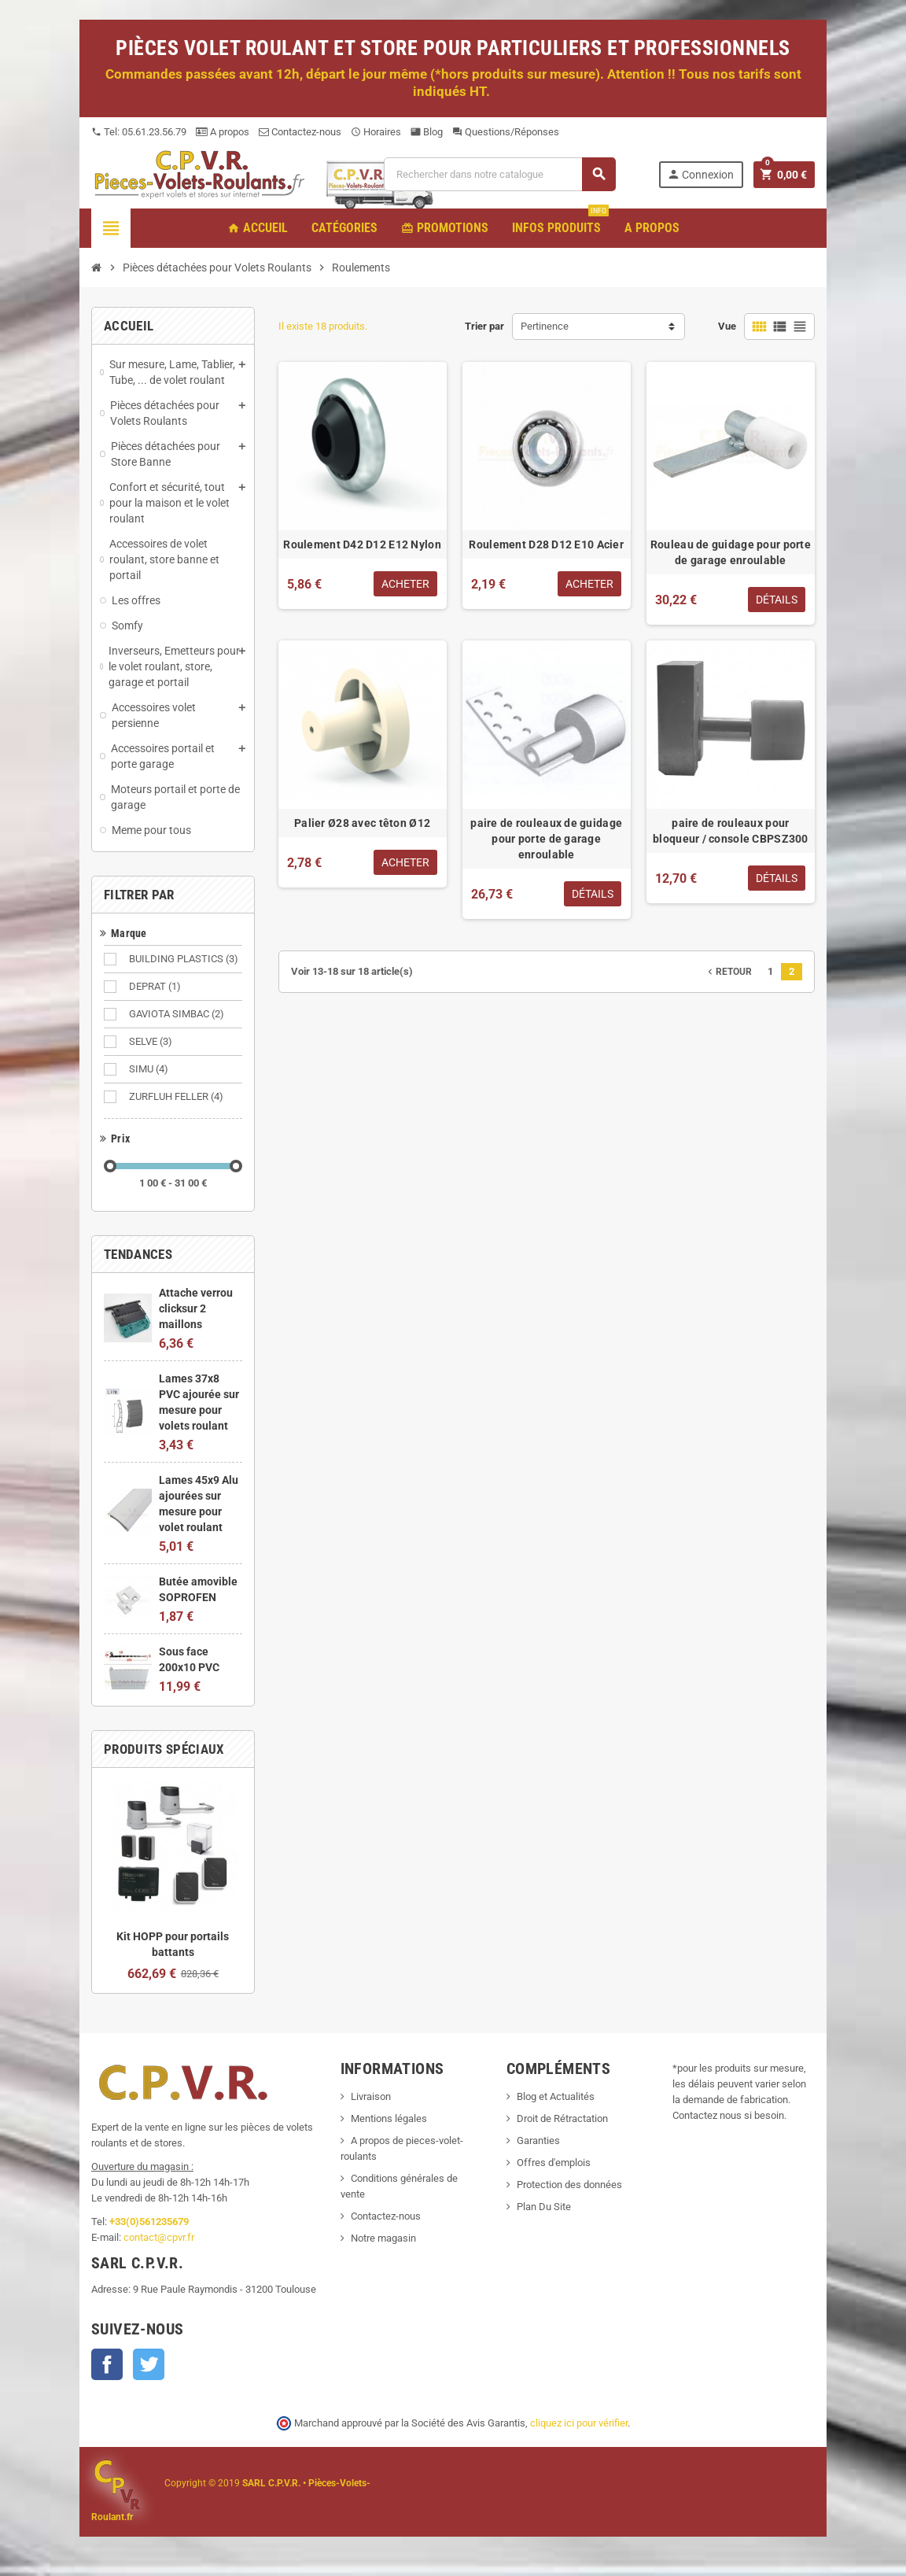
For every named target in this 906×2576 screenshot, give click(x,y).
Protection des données (569, 2184)
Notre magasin (383, 2238)
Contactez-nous (300, 132)
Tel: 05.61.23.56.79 (138, 132)
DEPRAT (156, 987)
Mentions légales (389, 2118)
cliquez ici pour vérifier (579, 2423)
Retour (728, 971)
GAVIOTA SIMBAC (177, 1014)
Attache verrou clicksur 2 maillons (196, 1308)
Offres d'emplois (554, 2162)
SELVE (152, 1042)
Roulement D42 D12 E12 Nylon (362, 544)
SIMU (150, 1069)
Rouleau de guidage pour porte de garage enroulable (730, 552)
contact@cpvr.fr (158, 2237)
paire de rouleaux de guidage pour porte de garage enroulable (546, 839)
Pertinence (545, 326)
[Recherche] (499, 174)
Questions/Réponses (505, 132)
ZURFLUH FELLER (177, 1097)
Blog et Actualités (556, 2096)
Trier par (484, 326)
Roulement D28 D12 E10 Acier (546, 544)
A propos (222, 132)
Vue (727, 326)
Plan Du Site (544, 2206)
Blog (427, 132)
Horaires (376, 132)
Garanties (538, 2140)
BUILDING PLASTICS (185, 959)
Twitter (148, 2364)
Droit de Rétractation (562, 2118)
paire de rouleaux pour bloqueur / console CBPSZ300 (730, 831)
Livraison (371, 2096)
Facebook (107, 2364)
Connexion (700, 174)
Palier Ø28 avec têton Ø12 (362, 823)
